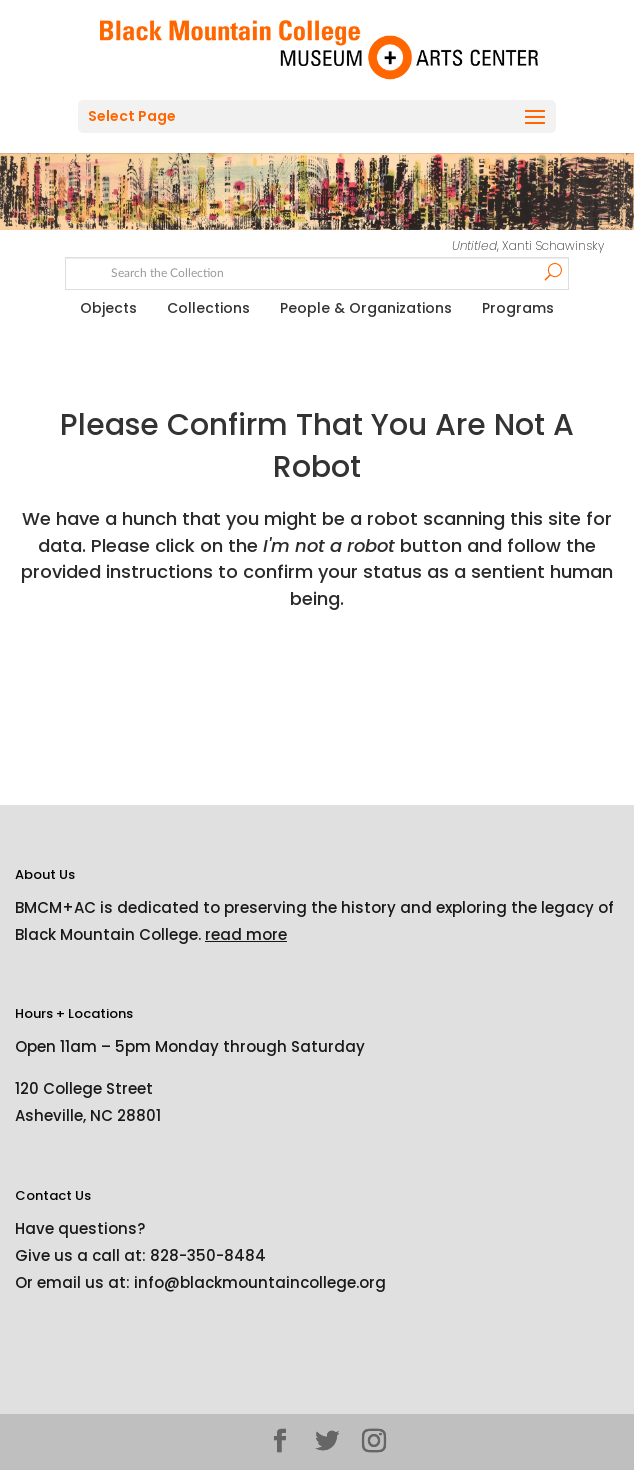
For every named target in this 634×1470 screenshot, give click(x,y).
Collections (208, 308)
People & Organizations (366, 308)
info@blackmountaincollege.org (260, 1282)
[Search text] (317, 271)
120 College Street (84, 1088)
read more (246, 934)
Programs (518, 308)
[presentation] (182, 675)
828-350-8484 (208, 1255)
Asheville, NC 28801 (88, 1115)
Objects (108, 308)
